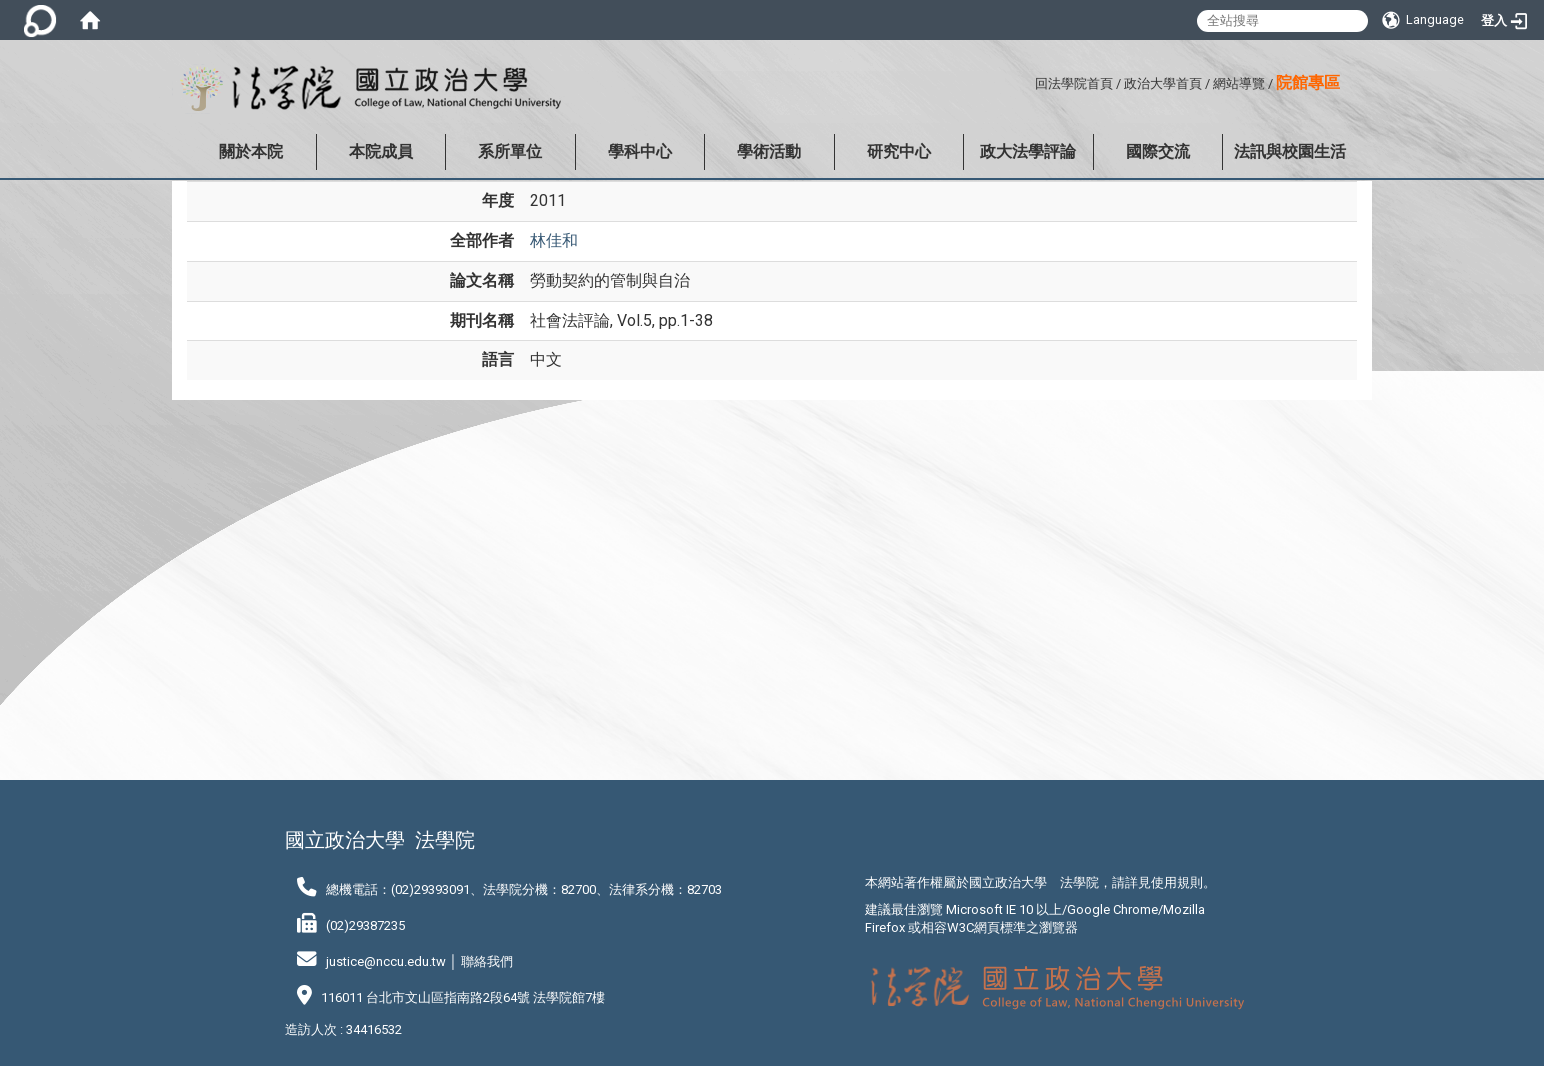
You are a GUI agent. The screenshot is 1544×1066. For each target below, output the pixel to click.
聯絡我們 (487, 961)
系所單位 (510, 151)
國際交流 (1158, 151)
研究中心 (899, 151)
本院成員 (381, 151)
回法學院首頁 (1074, 83)
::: (1027, 80)
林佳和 (554, 240)
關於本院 (251, 151)
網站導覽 (1239, 83)
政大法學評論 (1028, 151)
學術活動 (769, 151)
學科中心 (640, 151)
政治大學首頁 (1163, 83)
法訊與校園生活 (1290, 151)
